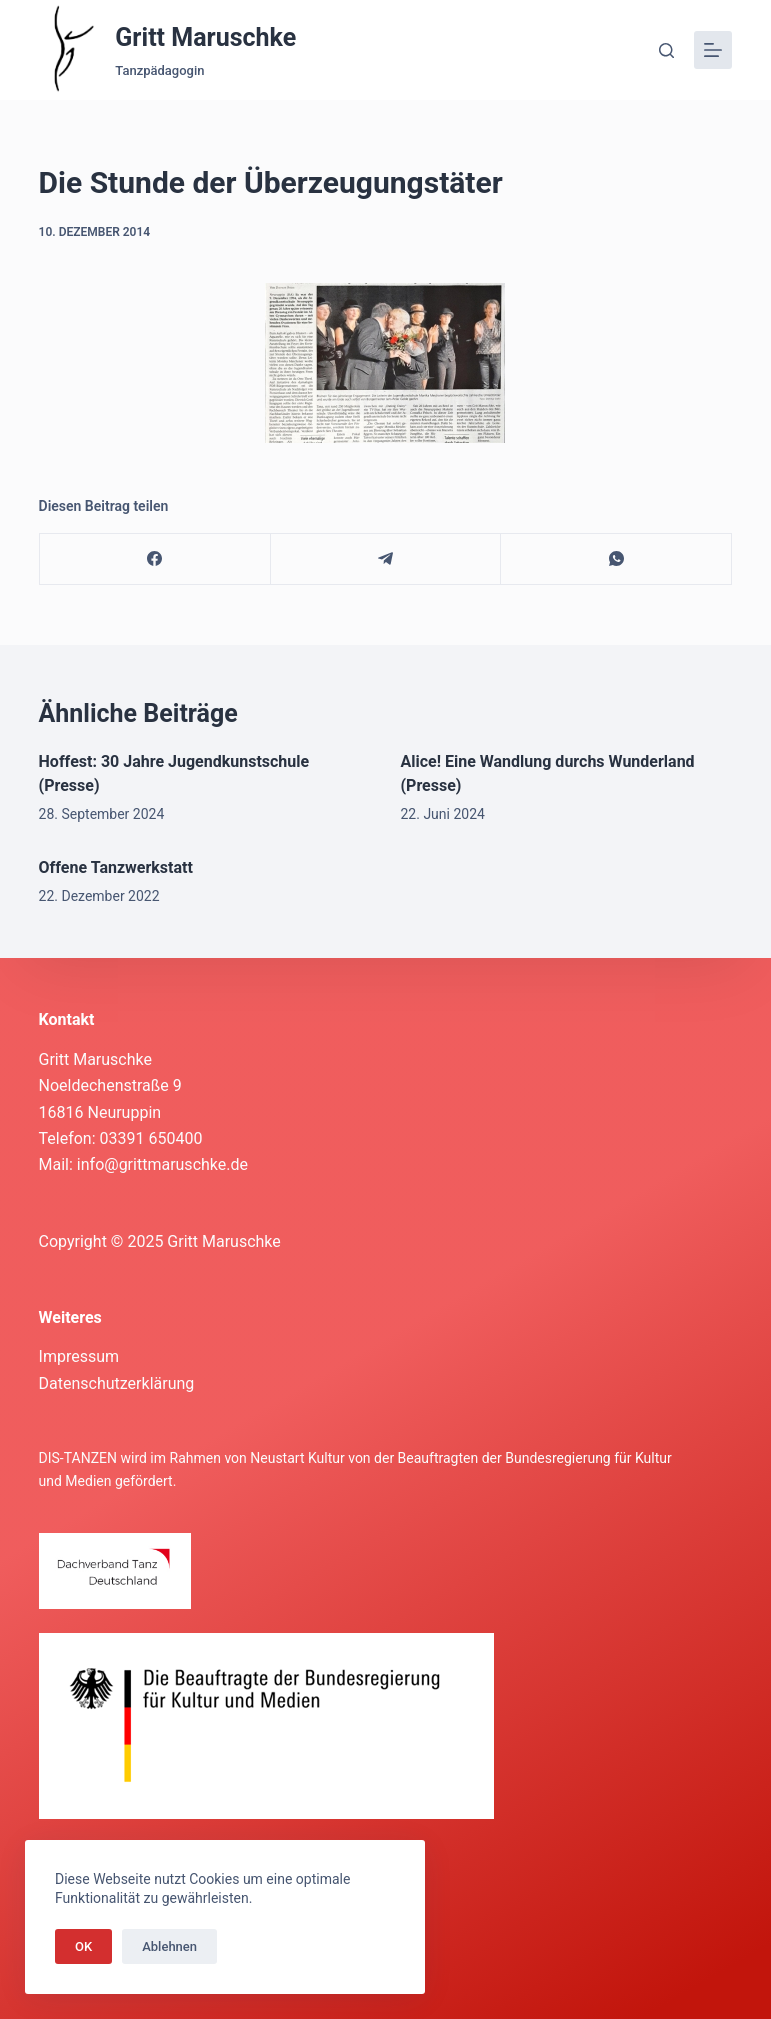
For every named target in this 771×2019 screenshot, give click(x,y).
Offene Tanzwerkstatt (116, 867)
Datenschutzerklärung (117, 1383)
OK (83, 1946)
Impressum (79, 1356)
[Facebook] (155, 559)
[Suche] (666, 50)
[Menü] (713, 50)
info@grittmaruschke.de (162, 1164)
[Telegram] (386, 559)
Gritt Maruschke (205, 37)
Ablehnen (169, 1946)
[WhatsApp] (616, 559)
